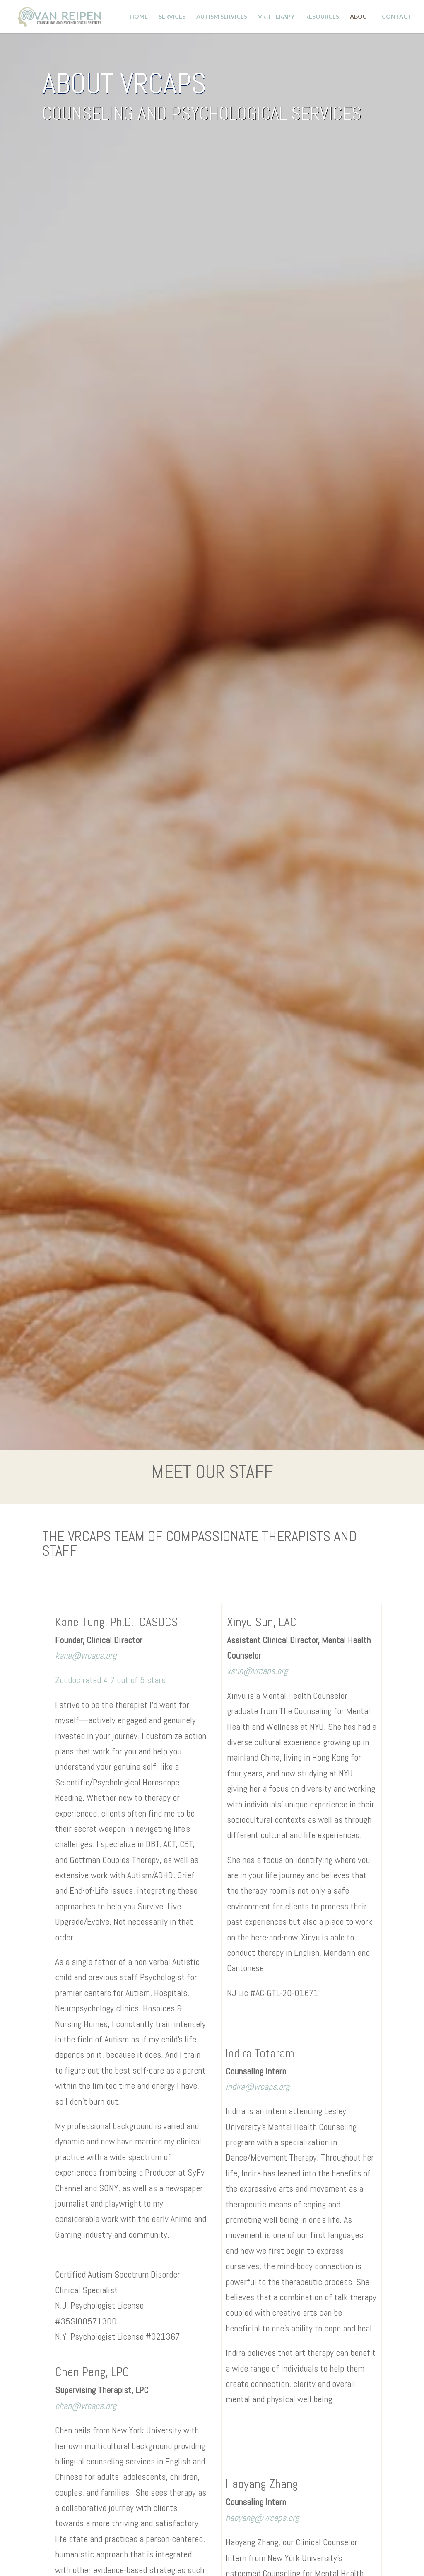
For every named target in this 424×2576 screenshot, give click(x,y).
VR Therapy (276, 17)
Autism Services (221, 17)
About (360, 17)
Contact (397, 17)
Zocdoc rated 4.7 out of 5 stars (110, 1680)
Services (172, 17)
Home (139, 17)
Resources (322, 17)
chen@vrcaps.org (85, 2405)
